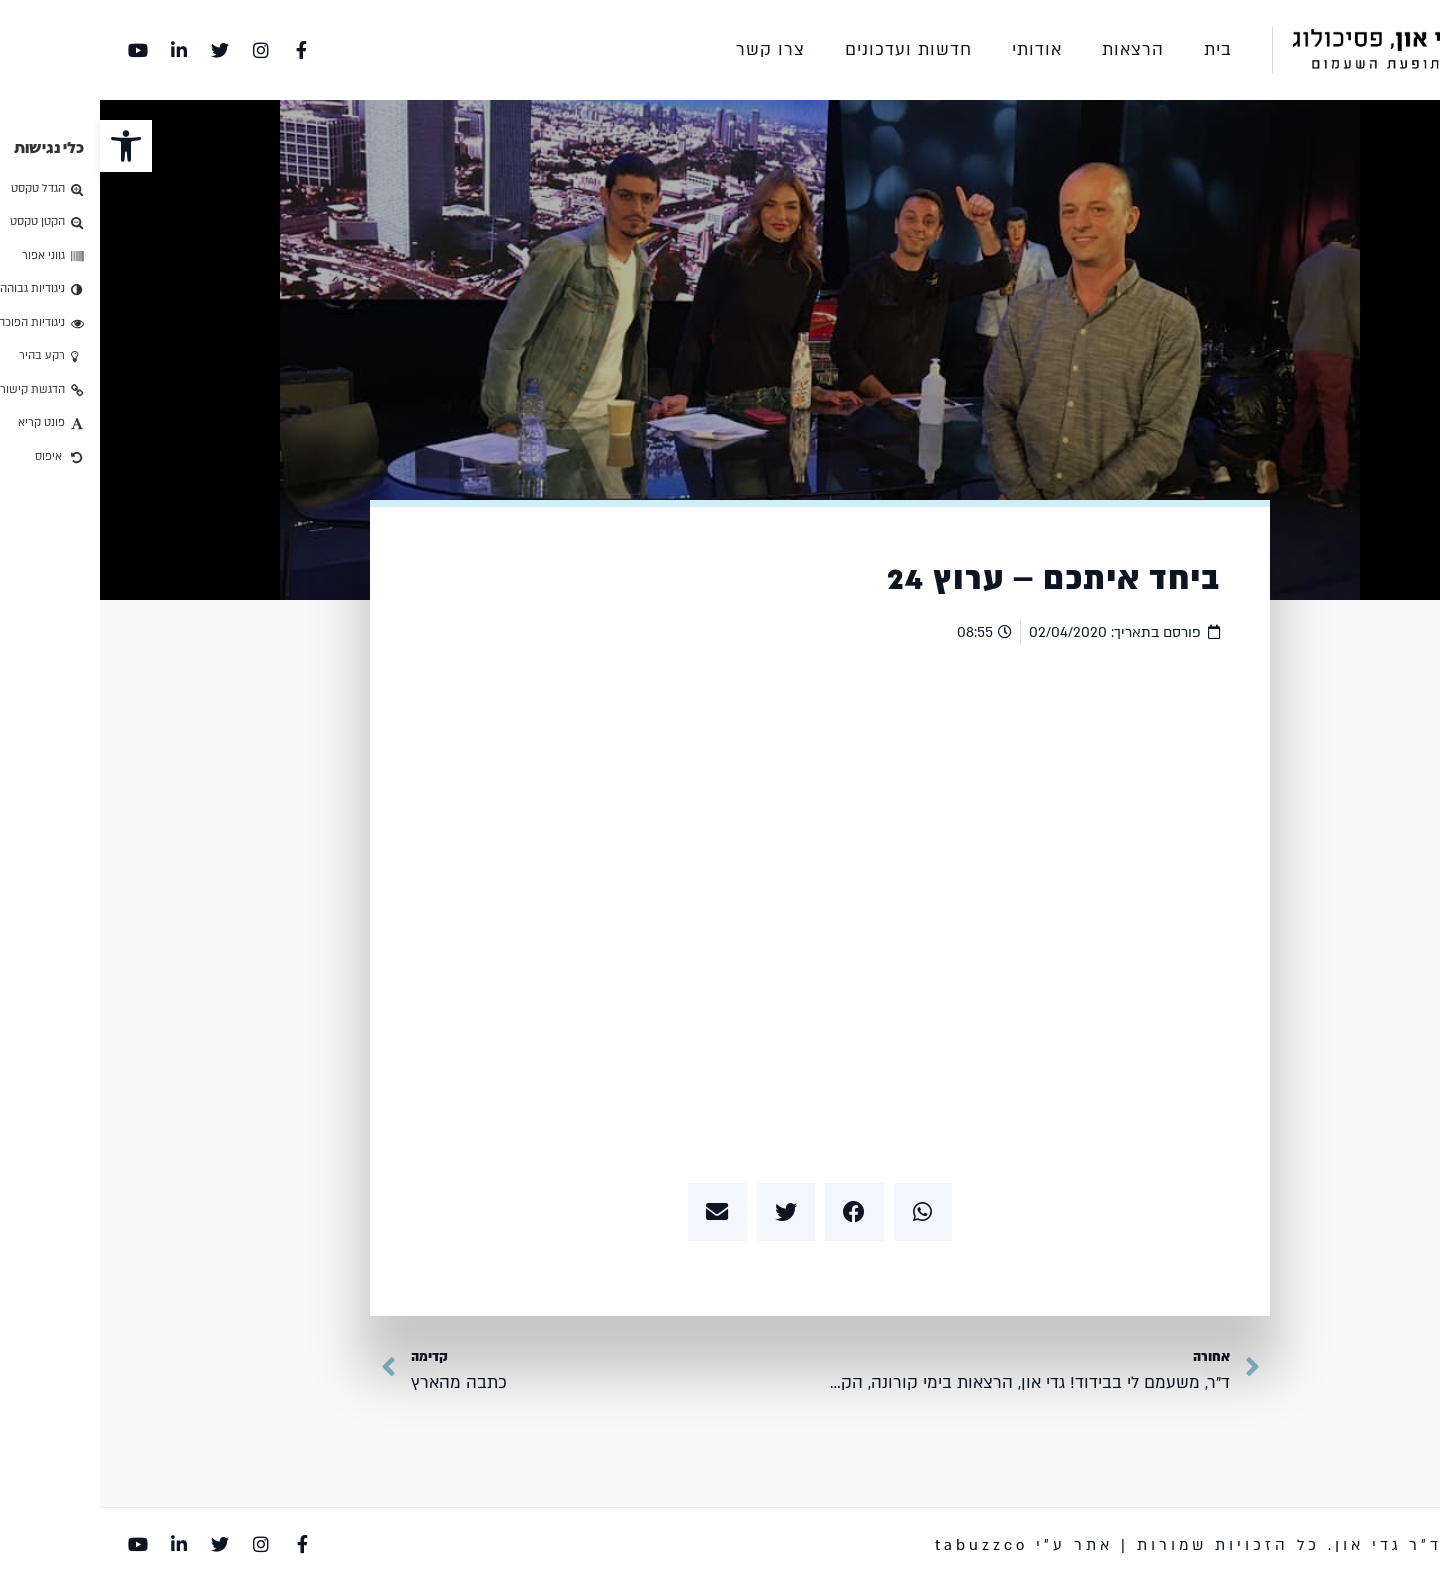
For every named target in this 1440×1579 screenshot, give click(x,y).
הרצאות (1033, 49)
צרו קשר (670, 49)
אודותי (937, 49)
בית (1118, 49)
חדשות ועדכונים (808, 49)
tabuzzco (881, 1545)
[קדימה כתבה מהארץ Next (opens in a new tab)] (344, 1371)
